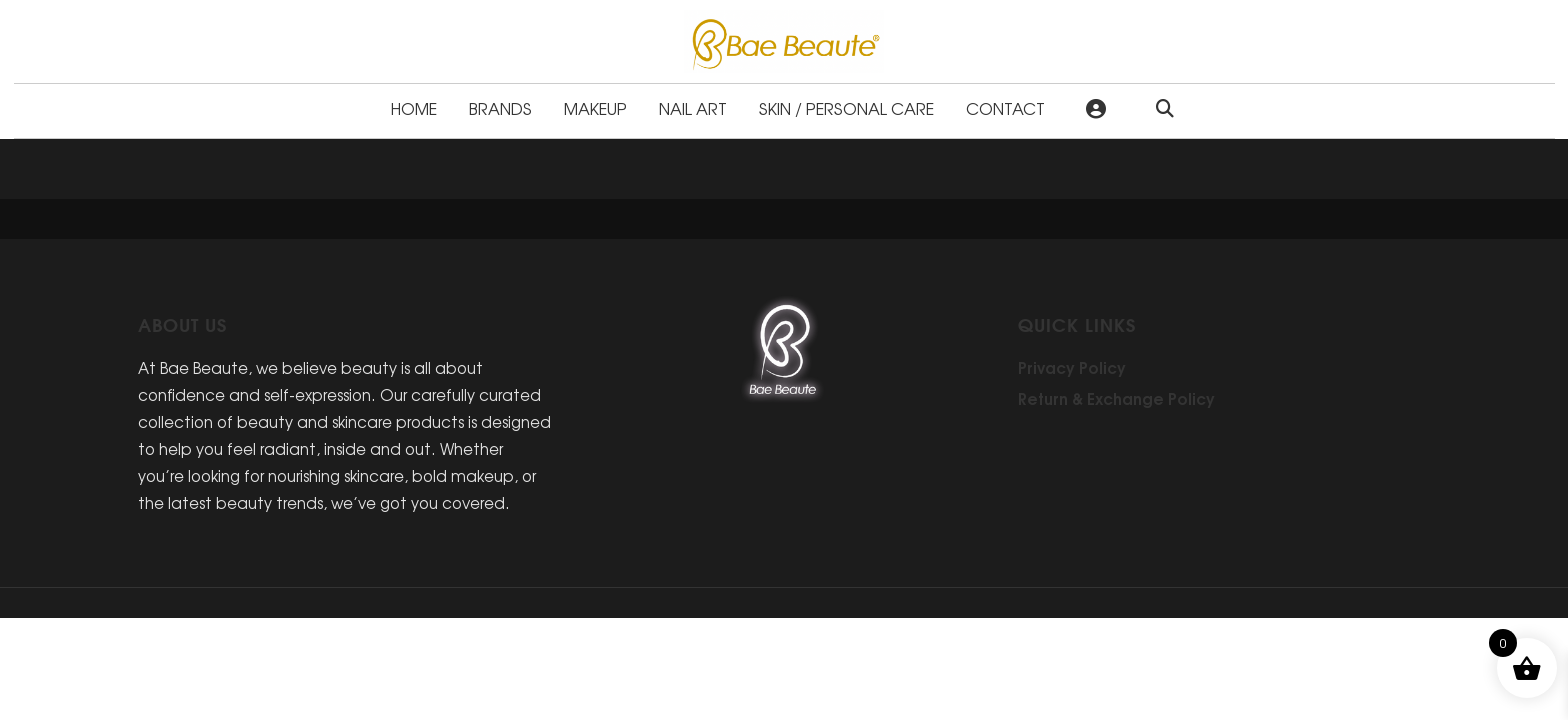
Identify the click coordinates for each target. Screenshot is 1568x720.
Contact (1005, 108)
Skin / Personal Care (846, 108)
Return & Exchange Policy (1116, 398)
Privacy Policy (1072, 367)
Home (414, 108)
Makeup (595, 108)
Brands (500, 108)
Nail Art (693, 108)
